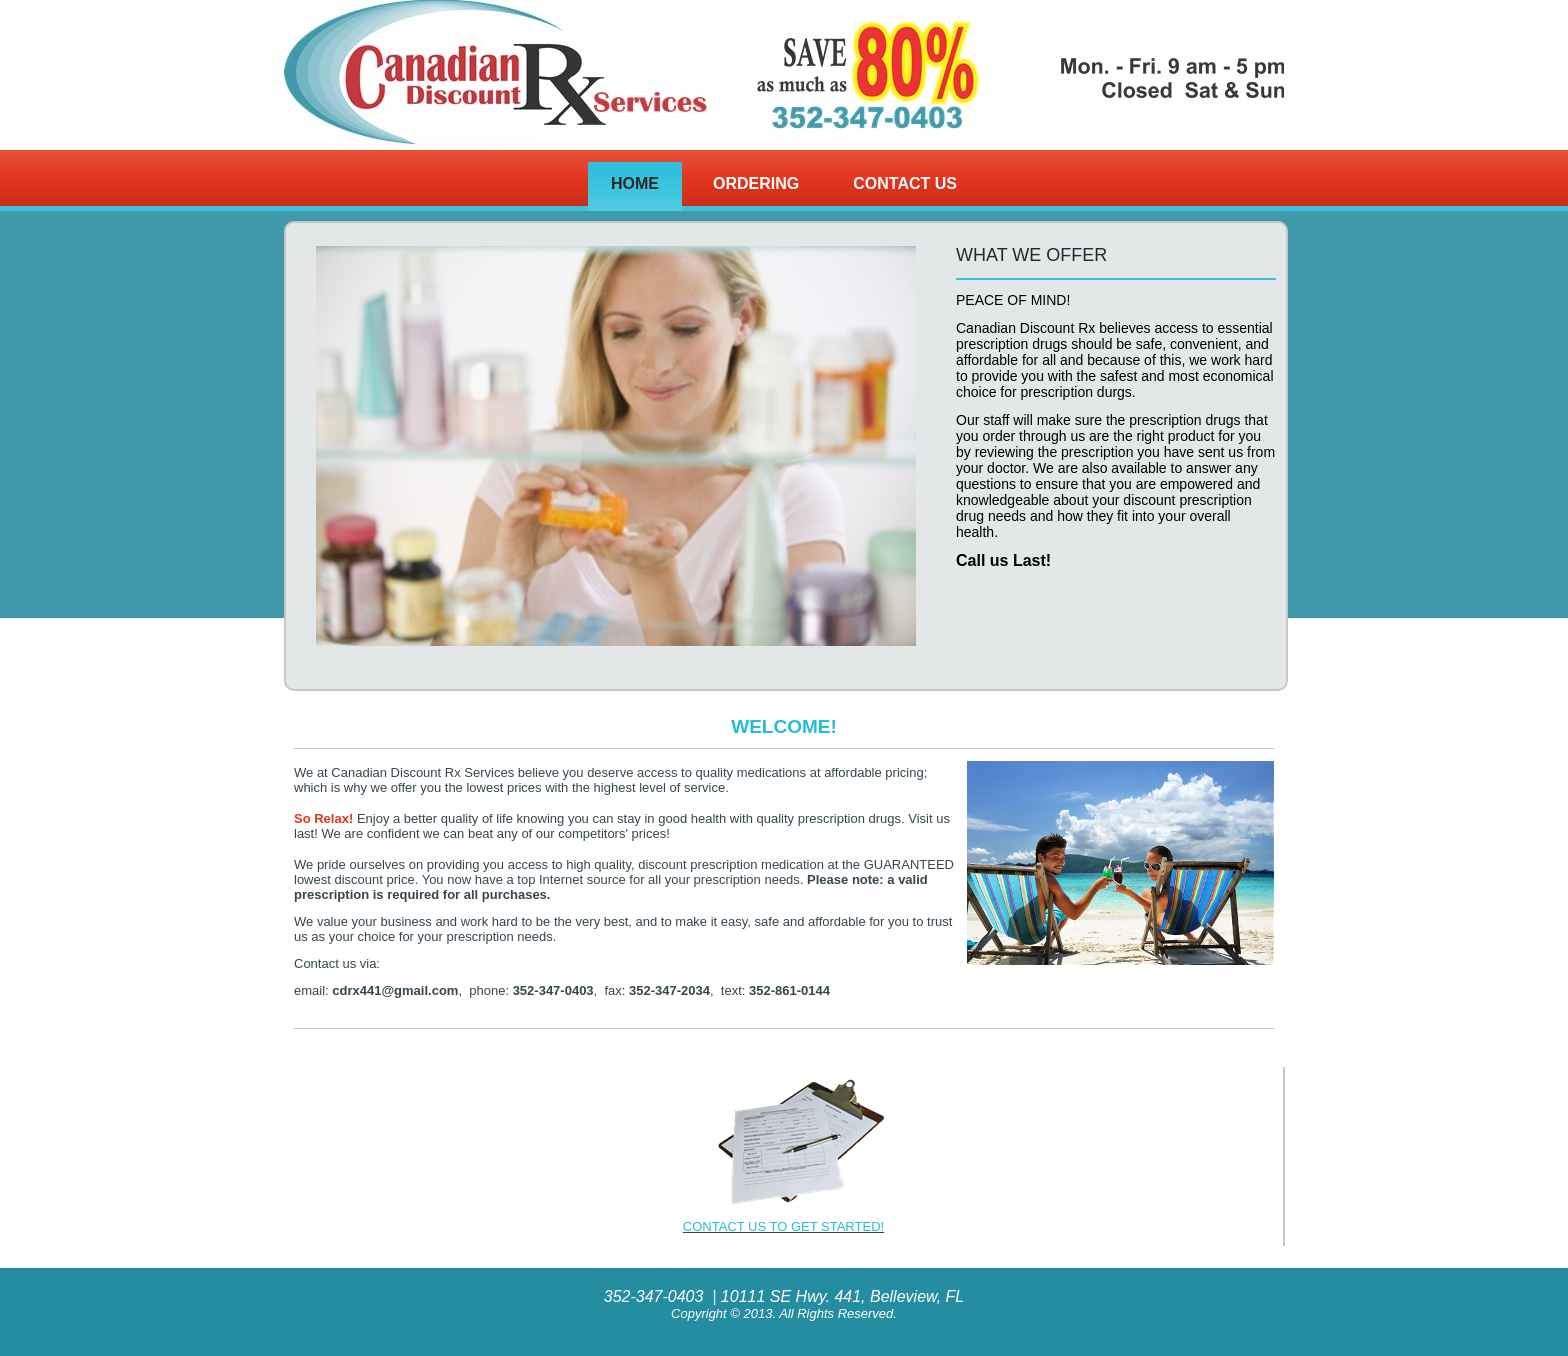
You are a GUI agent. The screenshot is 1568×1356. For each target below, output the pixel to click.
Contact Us (905, 183)
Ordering (756, 183)
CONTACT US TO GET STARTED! (783, 1226)
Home (635, 183)
